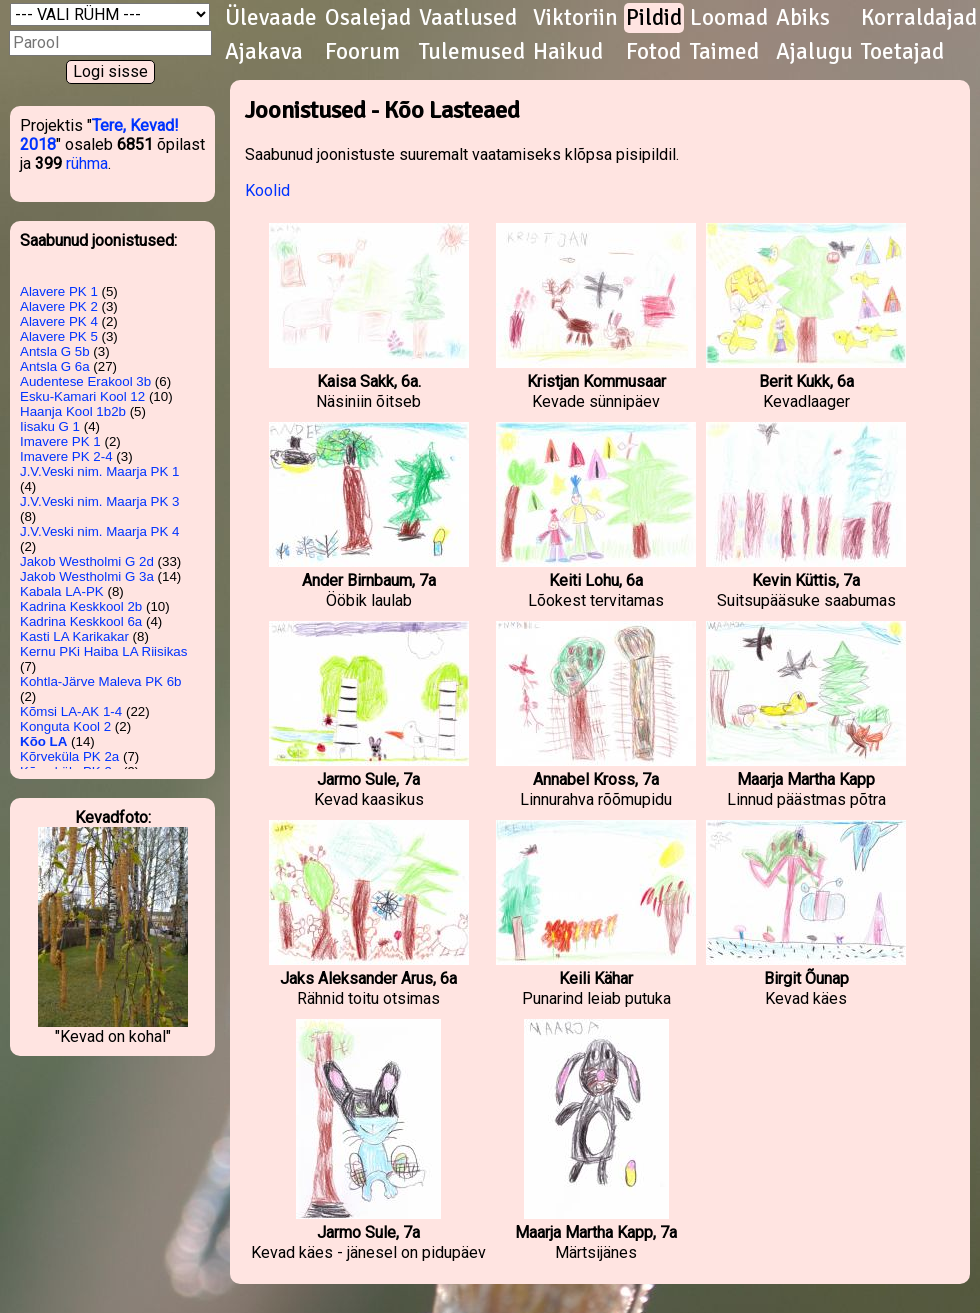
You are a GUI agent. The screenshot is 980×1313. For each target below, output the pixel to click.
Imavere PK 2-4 (66, 456)
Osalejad (368, 18)
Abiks (803, 18)
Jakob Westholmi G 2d (87, 561)
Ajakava (264, 52)
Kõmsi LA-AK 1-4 (71, 711)
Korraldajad (919, 18)
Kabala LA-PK (62, 591)
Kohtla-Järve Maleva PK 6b (101, 681)
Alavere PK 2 (59, 306)
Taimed (724, 52)
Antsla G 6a (55, 366)
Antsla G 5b (55, 351)
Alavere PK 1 (59, 291)
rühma (87, 163)
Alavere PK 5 (59, 336)
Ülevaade (271, 18)
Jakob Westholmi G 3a (87, 576)
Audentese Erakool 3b (85, 381)
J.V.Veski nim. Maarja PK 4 (100, 531)
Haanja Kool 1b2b (73, 411)
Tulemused (472, 52)
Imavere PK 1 (60, 441)
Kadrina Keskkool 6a (81, 621)
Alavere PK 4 (59, 321)
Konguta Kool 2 (65, 726)
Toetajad (902, 52)
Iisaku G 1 (50, 426)
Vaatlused (468, 18)
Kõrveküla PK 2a (69, 756)
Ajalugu (814, 52)
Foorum (362, 52)
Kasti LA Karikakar (74, 636)
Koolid (267, 190)
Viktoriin (575, 18)
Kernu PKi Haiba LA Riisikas (103, 651)
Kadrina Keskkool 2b (81, 606)
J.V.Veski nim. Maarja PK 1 (100, 471)
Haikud (568, 52)
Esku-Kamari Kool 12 (82, 396)
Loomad (729, 18)
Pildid (654, 18)
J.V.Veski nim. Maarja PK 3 (100, 501)
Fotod (653, 52)
